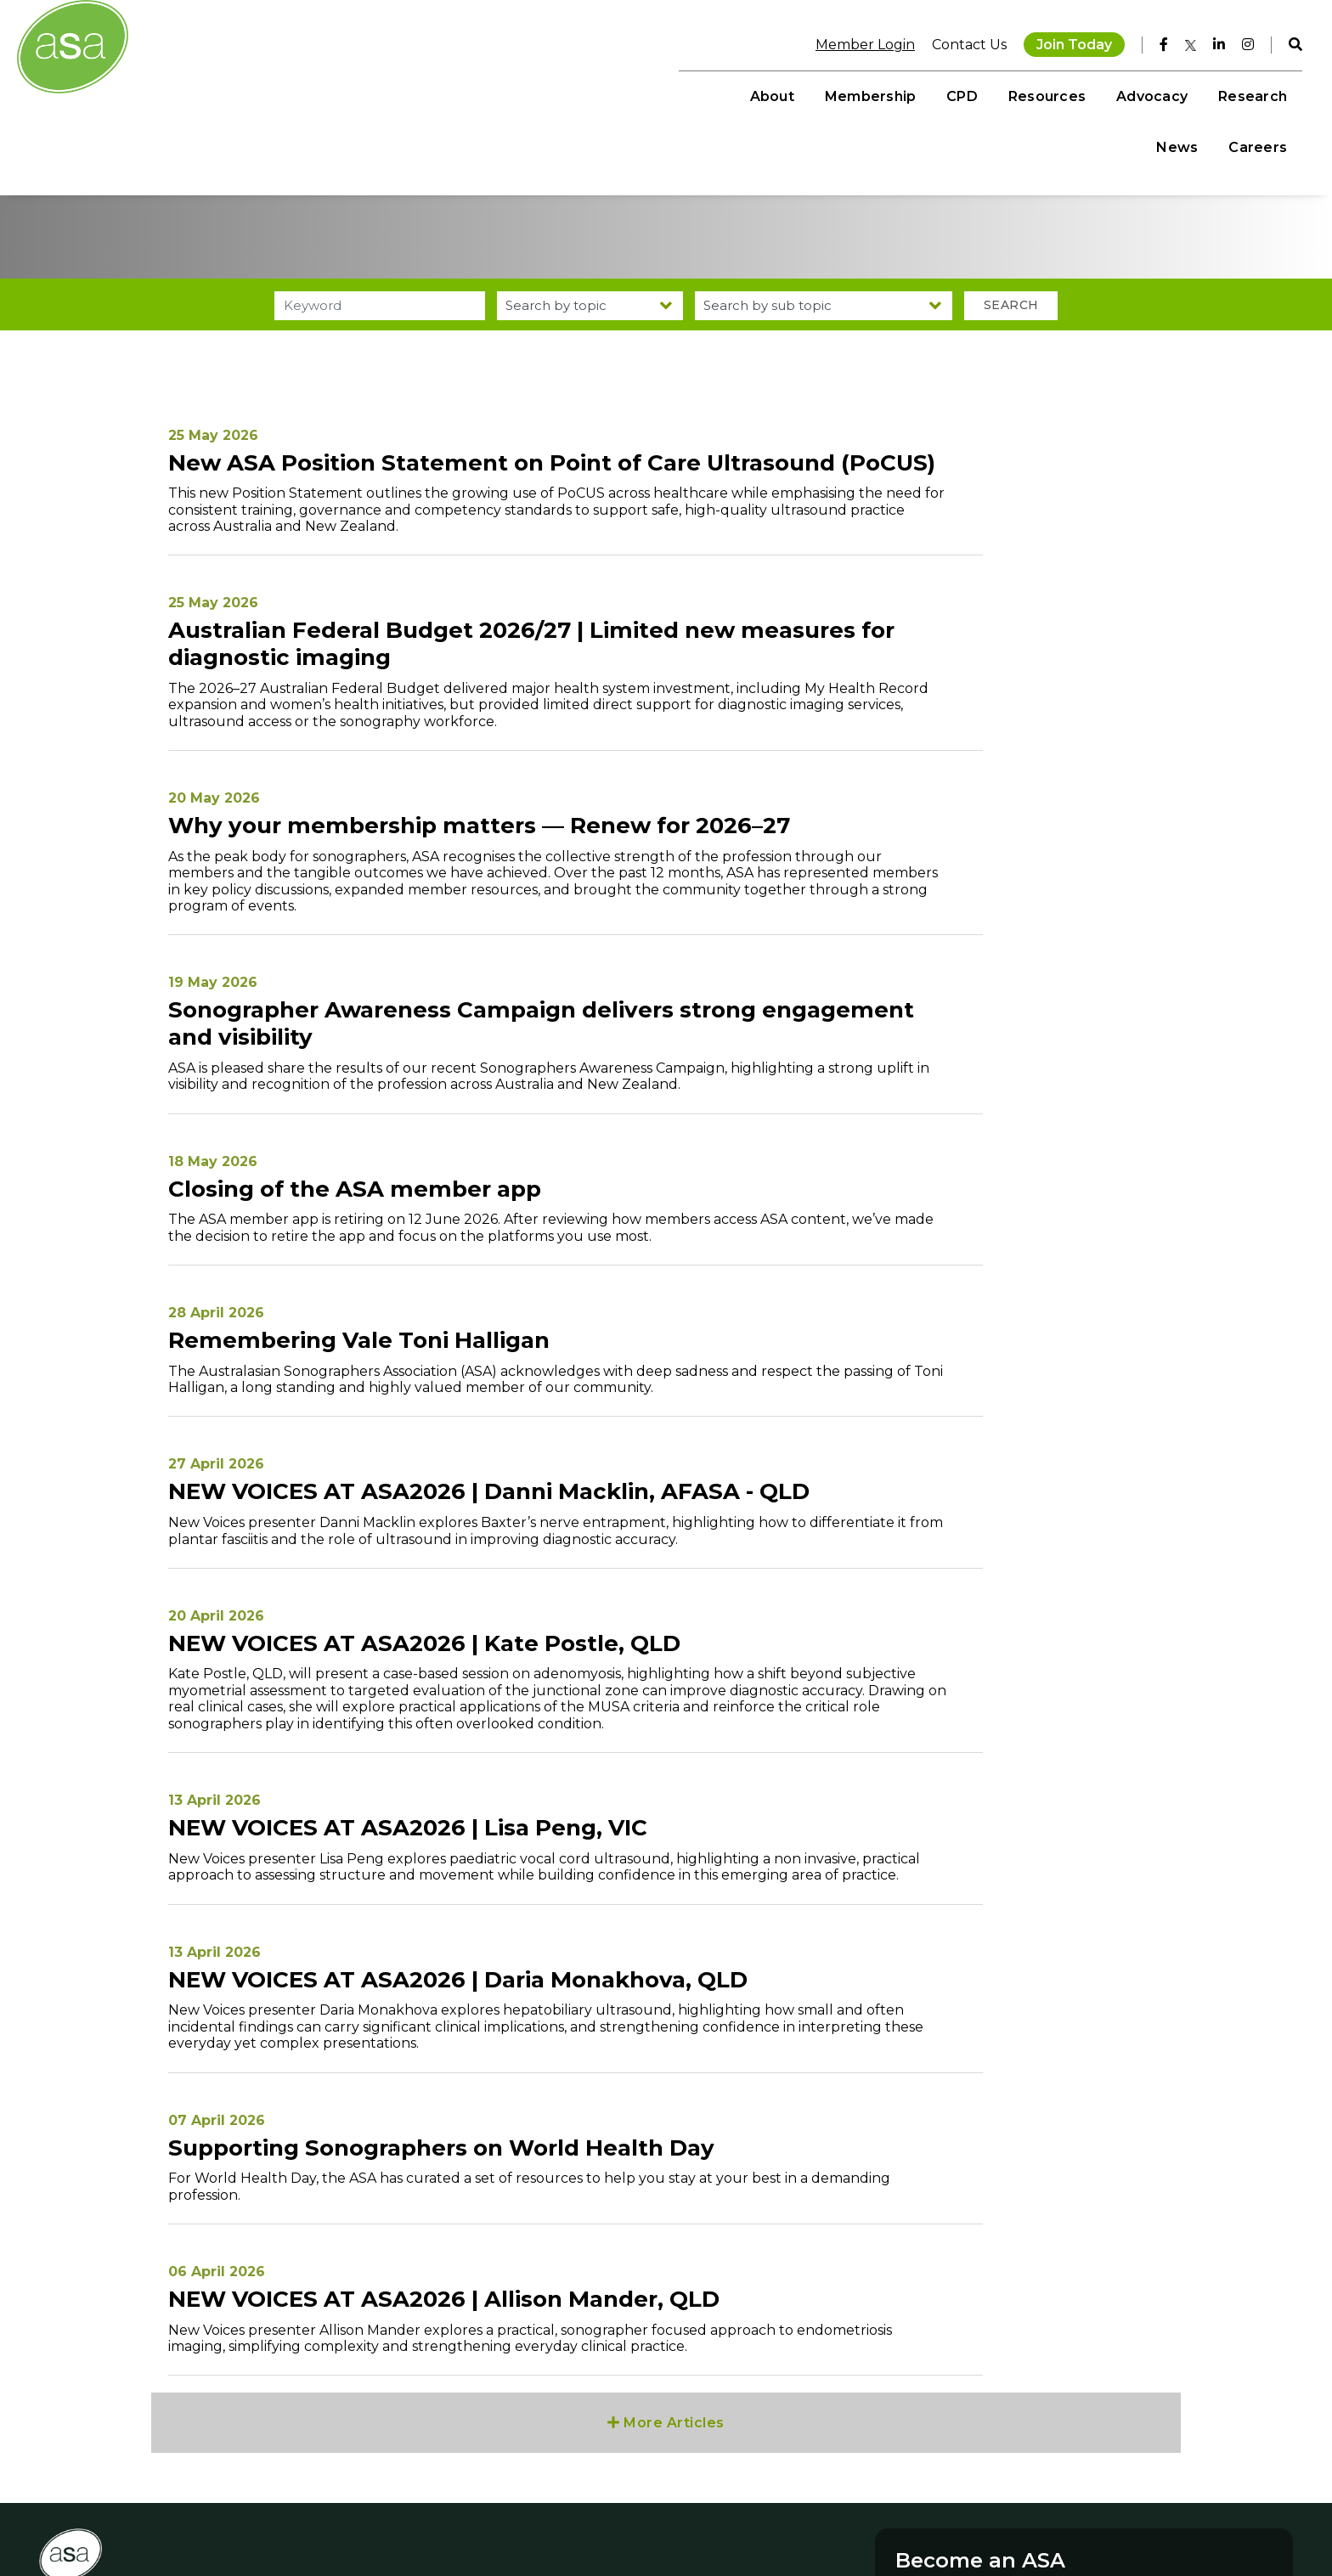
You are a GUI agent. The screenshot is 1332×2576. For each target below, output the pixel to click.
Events (547, 2461)
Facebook (417, 2461)
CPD (790, 94)
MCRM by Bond (1171, 2520)
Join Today (1063, 42)
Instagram (418, 2444)
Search (998, 361)
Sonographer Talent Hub (599, 2511)
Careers (1246, 94)
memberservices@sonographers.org (163, 2511)
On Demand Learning (592, 2444)
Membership (697, 94)
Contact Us (958, 42)
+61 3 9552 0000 (102, 2494)
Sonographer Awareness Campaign (631, 2527)
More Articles (666, 2238)
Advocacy (979, 94)
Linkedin (413, 2494)
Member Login (854, 42)
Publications (563, 2494)
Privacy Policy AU (982, 2520)
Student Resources (584, 2477)
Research (1080, 94)
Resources (874, 94)
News (1166, 94)
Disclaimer (901, 2520)
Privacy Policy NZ (1081, 2520)
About (600, 94)
